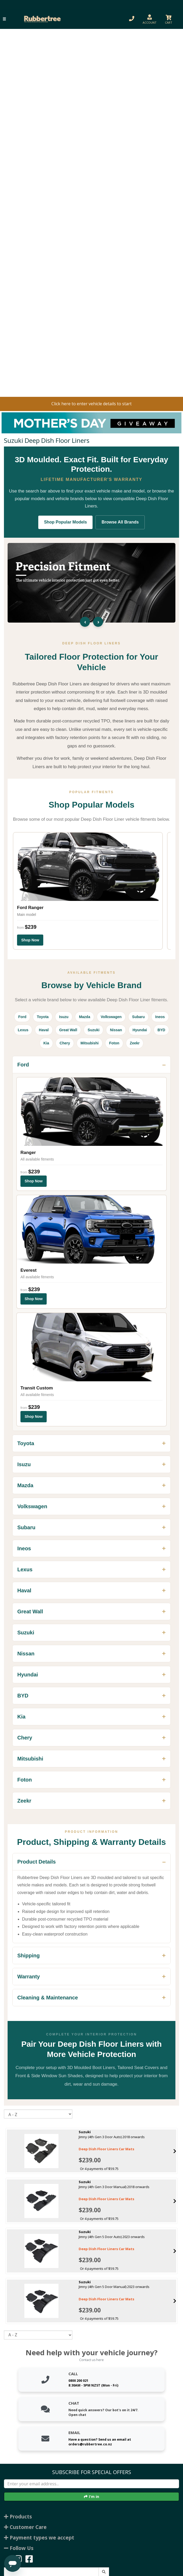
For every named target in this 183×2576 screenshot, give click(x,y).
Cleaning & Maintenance (47, 1997)
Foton (114, 1043)
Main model (26, 914)
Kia (46, 1043)
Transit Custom (36, 1388)
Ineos (160, 1017)
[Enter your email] (91, 2483)
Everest (28, 1270)
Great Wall (68, 1030)
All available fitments (37, 1159)
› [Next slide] (98, 621)
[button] (4, 19)
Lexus (23, 1030)
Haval (44, 1030)
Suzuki (93, 1030)
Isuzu (63, 1017)
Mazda (84, 1017)
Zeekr (134, 1043)
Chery (65, 1043)
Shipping (28, 1955)
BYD (161, 1030)
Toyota (43, 1017)
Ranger (28, 1152)
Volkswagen (111, 1017)
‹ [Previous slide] (85, 621)
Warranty (28, 1976)
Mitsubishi (89, 1043)
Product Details (36, 1862)
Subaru (138, 1017)
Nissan (116, 1030)
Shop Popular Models (65, 522)
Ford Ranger (30, 907)
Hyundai (139, 1030)
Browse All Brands (120, 522)
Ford (22, 1017)
